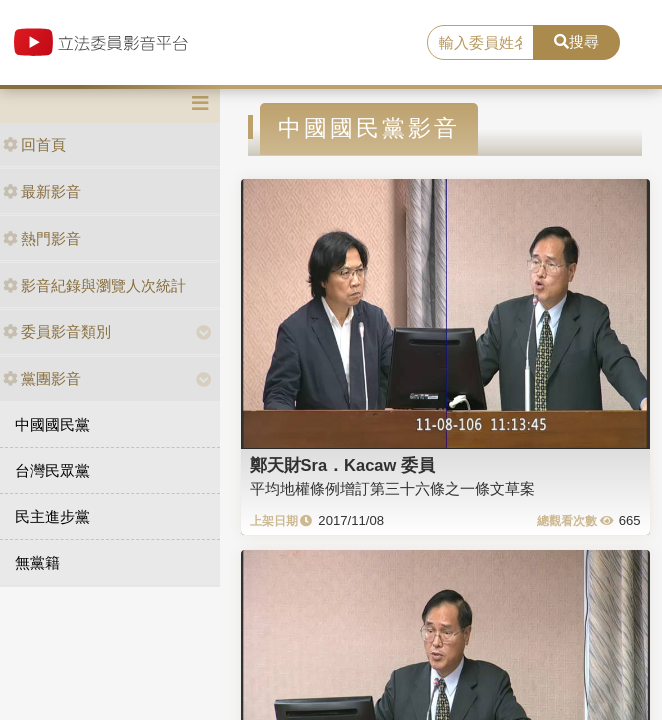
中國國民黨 (52, 424)
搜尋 (576, 41)
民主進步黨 (52, 516)
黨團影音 (42, 378)
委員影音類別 (57, 331)
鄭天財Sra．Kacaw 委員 (342, 465)
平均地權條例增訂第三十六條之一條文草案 (392, 488)
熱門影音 (42, 238)
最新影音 (42, 191)
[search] (481, 43)
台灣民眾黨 (52, 470)
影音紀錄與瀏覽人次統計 (94, 285)
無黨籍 (37, 562)
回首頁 (34, 144)
